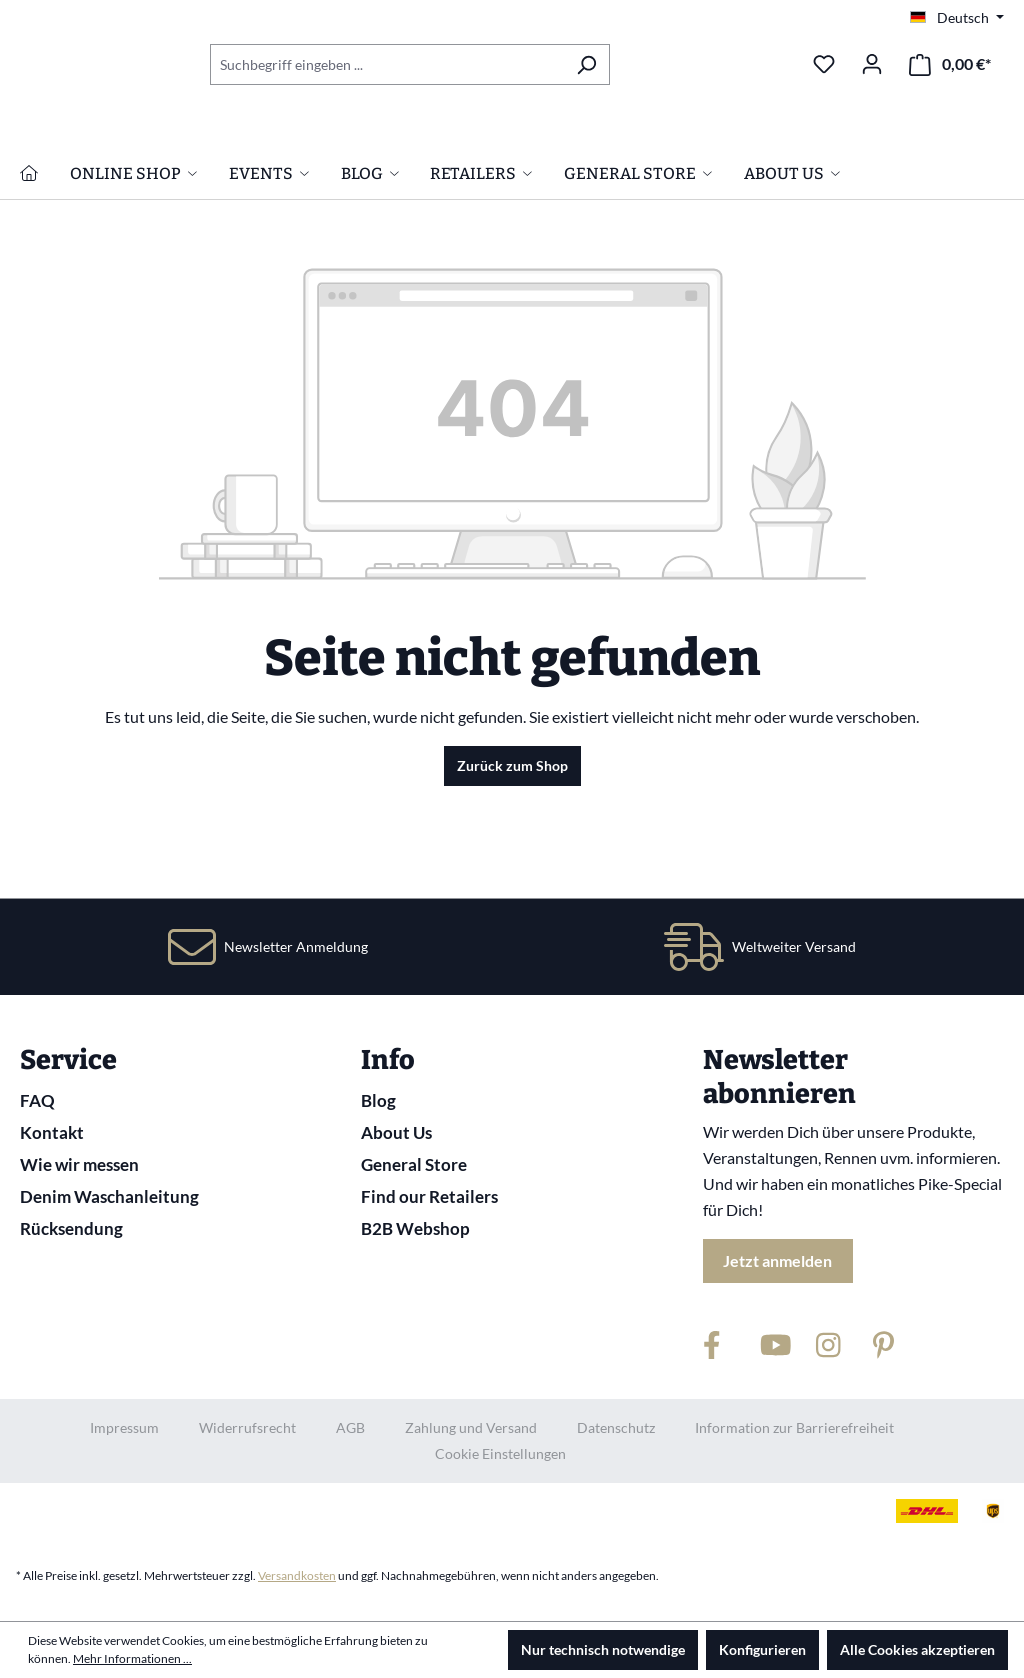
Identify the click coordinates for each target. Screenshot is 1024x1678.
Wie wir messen (79, 1164)
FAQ (37, 1100)
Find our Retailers (429, 1196)
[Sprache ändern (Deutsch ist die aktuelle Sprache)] (957, 18)
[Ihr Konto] (872, 64)
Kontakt (52, 1132)
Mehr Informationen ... (132, 1658)
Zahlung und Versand (471, 1427)
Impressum (124, 1427)
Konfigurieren (762, 1649)
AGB (350, 1427)
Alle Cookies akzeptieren (917, 1649)
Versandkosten (297, 1575)
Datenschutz (616, 1427)
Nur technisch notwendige (603, 1649)
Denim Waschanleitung (109, 1196)
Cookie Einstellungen (500, 1453)
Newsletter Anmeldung (296, 946)
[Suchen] (586, 64)
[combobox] (387, 64)
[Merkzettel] (824, 64)
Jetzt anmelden (777, 1260)
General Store (414, 1164)
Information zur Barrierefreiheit (794, 1427)
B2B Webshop (415, 1228)
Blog (378, 1100)
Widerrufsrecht (247, 1427)
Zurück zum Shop (512, 857)
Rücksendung (71, 1228)
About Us (396, 1132)
